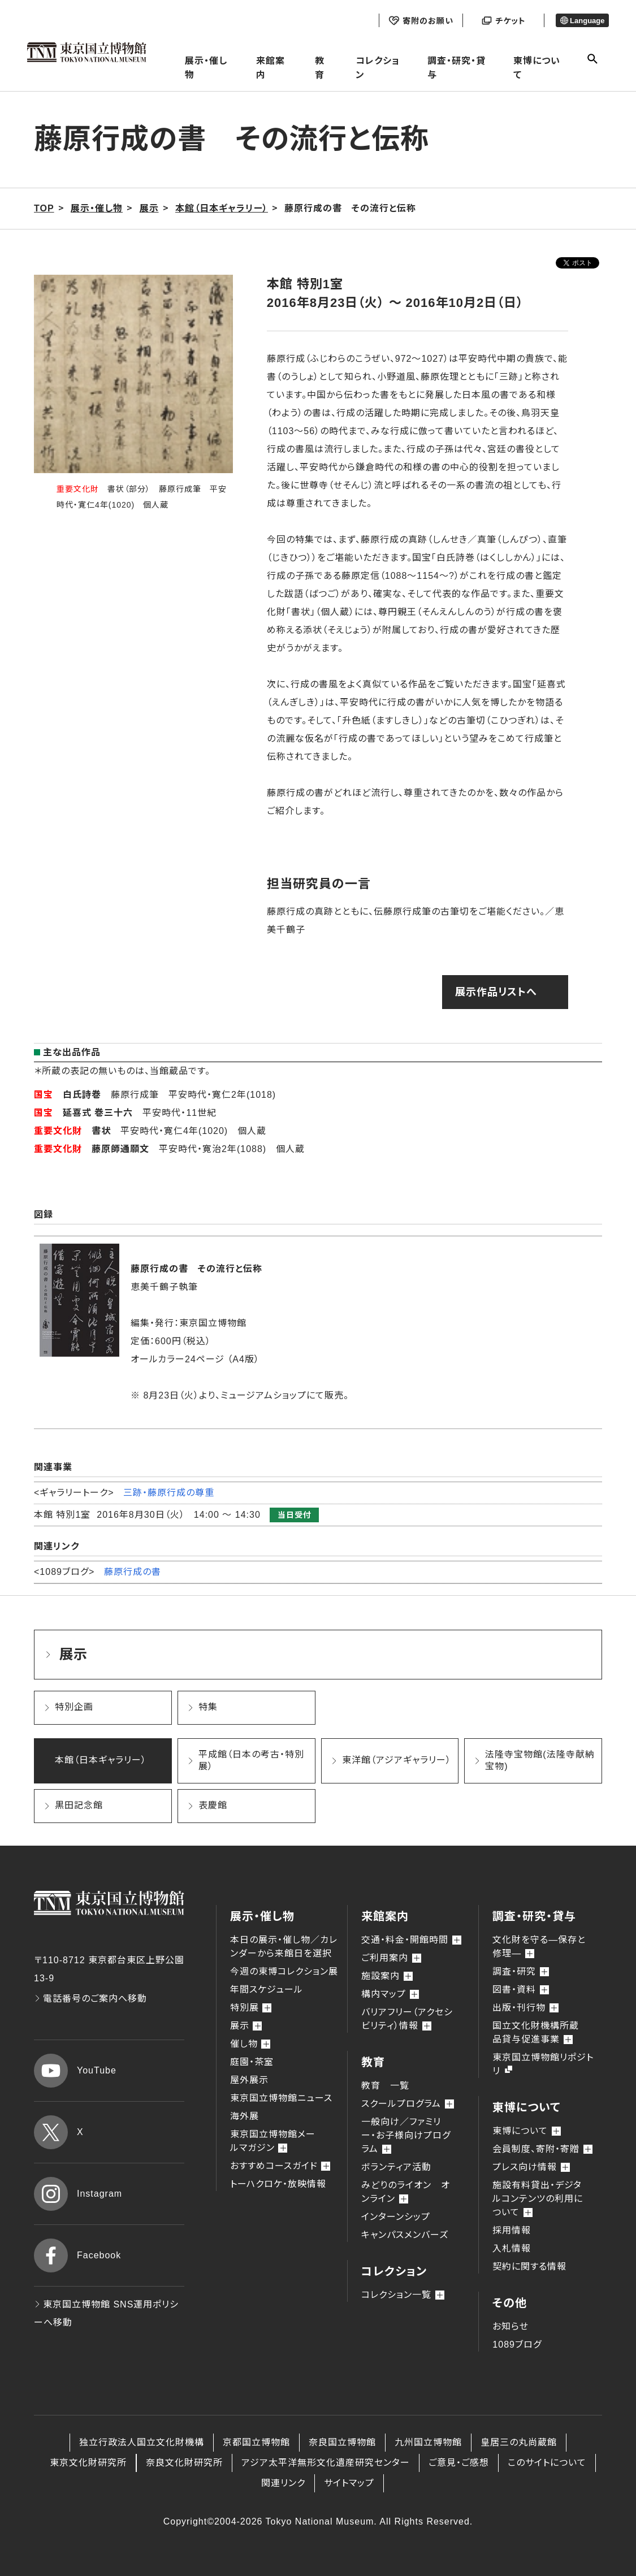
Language (582, 20)
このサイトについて (547, 2462)
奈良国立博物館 (342, 2442)
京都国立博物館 (256, 2442)
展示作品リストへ (496, 992)
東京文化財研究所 (88, 2462)
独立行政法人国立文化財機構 (141, 2442)
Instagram (78, 2194)
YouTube (75, 2071)
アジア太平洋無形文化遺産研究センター (325, 2462)
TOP (44, 208)
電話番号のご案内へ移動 (90, 1998)
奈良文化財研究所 (184, 2462)
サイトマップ (349, 2483)
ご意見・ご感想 (459, 2462)
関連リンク (283, 2483)
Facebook (77, 2255)
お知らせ (510, 2326)
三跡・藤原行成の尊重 (168, 1492)
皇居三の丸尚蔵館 (519, 2442)
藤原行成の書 (132, 1572)
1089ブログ (517, 2344)
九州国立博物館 (428, 2442)
